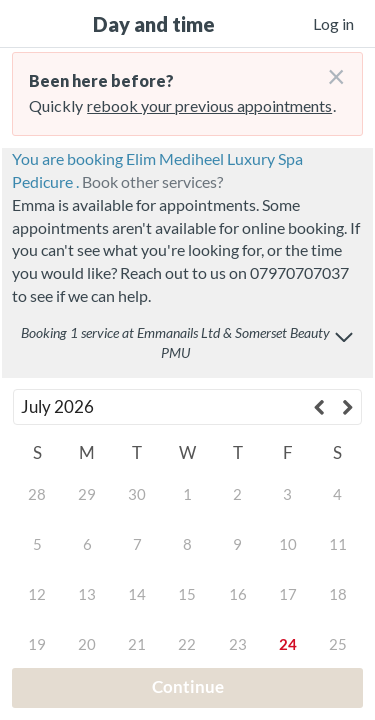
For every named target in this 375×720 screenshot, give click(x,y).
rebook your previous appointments (209, 105)
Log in (333, 23)
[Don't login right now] (330, 69)
